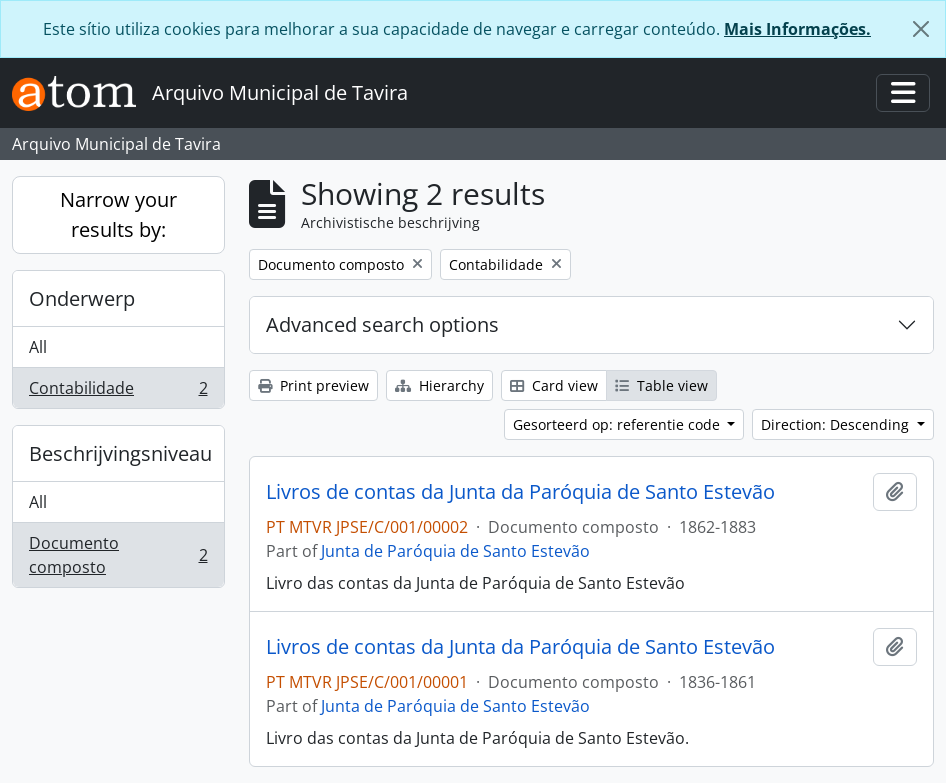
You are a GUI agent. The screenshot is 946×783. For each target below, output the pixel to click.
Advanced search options (382, 324)
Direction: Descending (837, 424)
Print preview (313, 385)
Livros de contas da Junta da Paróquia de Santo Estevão (520, 492)
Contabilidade (118, 392)
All (38, 347)
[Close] (921, 29)
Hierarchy (439, 385)
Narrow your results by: (118, 214)
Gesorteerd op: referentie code (618, 424)
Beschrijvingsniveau (120, 453)
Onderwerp (82, 298)
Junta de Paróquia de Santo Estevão (455, 551)
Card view (554, 385)
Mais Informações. (797, 29)
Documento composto (118, 555)
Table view (661, 385)
